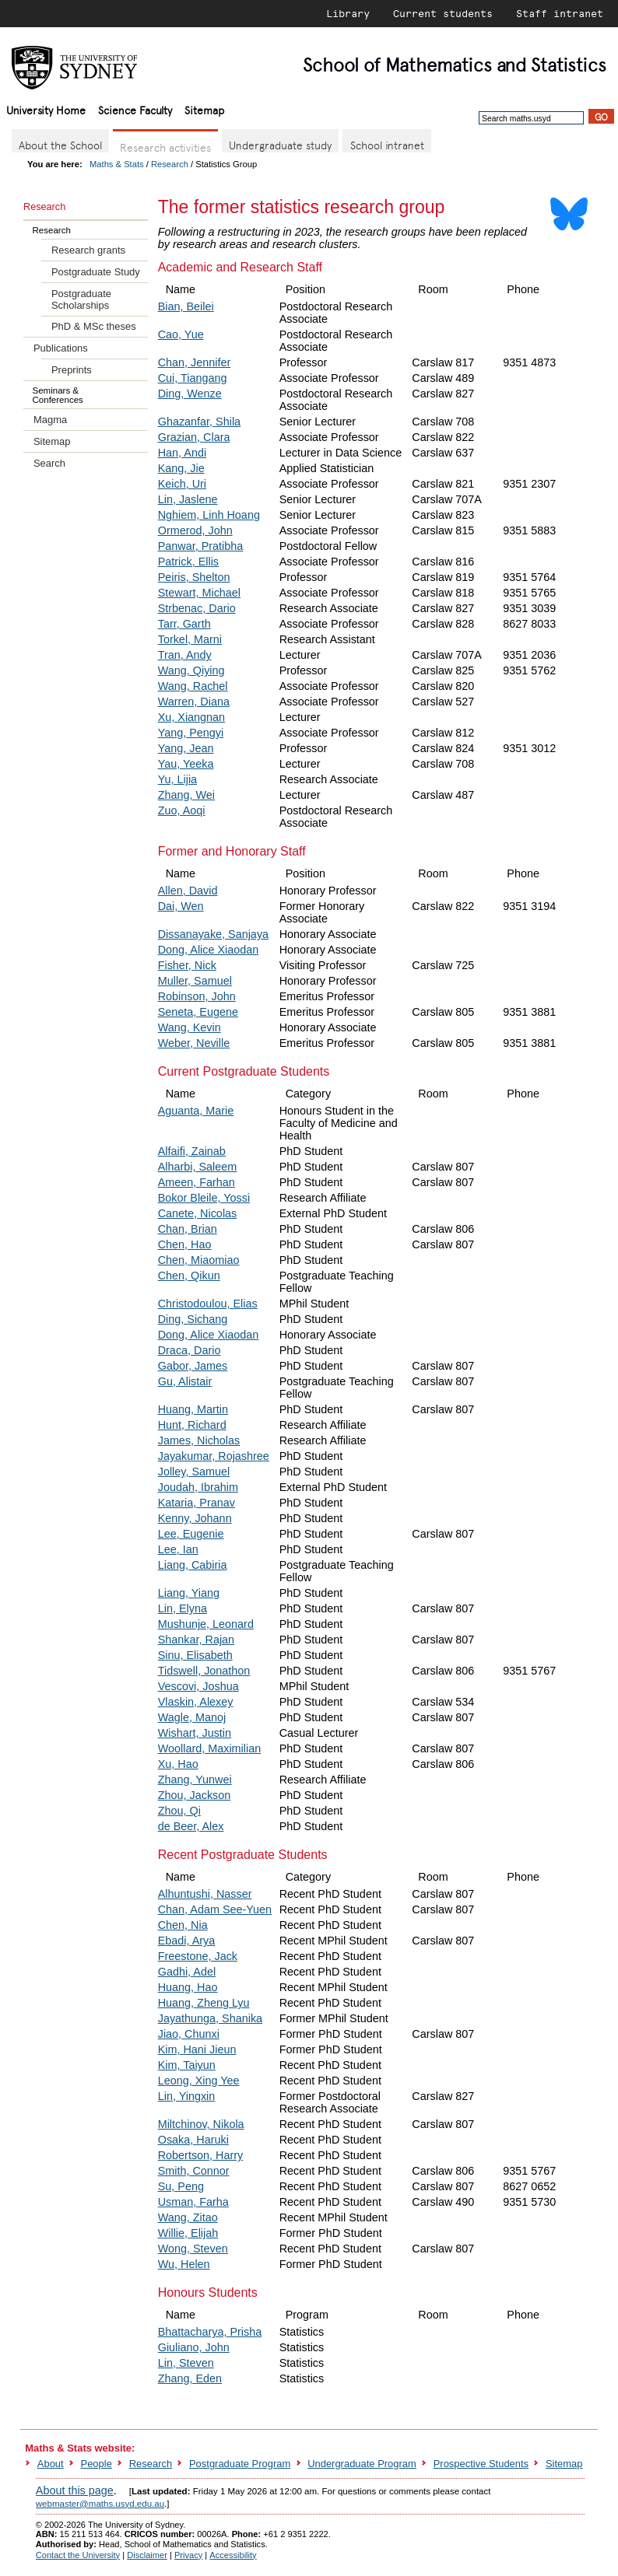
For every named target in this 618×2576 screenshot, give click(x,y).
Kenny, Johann (195, 1518)
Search (49, 463)
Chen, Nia (183, 1925)
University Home (46, 109)
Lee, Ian (178, 1549)
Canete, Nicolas (197, 1213)
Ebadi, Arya (187, 1940)
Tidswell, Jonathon (204, 1670)
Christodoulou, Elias (208, 1303)
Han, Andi (182, 452)
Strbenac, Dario (197, 608)
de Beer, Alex (191, 1826)
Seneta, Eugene (198, 1012)
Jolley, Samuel (194, 1471)
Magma (50, 419)
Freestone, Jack (197, 1956)
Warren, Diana (194, 701)
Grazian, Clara (194, 437)
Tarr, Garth (184, 624)
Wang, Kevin (189, 1027)
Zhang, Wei (186, 795)
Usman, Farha (193, 2202)
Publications (60, 348)
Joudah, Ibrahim (198, 1487)
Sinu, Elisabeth (195, 1655)
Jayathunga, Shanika (210, 2018)
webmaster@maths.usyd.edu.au (100, 2503)
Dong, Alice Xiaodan (208, 949)
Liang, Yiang (188, 1593)
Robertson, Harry (201, 2155)
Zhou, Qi (179, 1810)
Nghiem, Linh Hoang (209, 515)
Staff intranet (559, 13)
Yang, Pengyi (191, 732)
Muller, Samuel (195, 981)
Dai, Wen (181, 906)
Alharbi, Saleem (197, 1166)
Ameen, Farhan (196, 1182)
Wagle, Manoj (192, 1717)
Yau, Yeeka (186, 764)
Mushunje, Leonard (206, 1624)
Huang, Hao (188, 1987)
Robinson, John (197, 996)
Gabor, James (193, 1366)
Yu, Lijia (177, 779)
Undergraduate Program (361, 2463)
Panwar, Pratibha (201, 546)
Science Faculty (135, 109)
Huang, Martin (193, 1409)
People (96, 2463)
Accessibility (232, 2555)
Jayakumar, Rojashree (213, 1456)
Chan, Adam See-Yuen (215, 1909)
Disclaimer (147, 2555)
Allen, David (188, 890)
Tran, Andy (185, 655)
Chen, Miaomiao (199, 1260)
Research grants (88, 250)
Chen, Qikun (189, 1275)
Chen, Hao (185, 1244)
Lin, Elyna (182, 1608)
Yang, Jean (186, 748)
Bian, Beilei (186, 306)
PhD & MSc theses (93, 326)
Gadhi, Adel (187, 1971)
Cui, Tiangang (192, 378)
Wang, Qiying (191, 670)
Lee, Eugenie (191, 1534)
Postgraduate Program (239, 2463)
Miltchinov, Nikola (201, 2124)
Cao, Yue (181, 334)
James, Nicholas (199, 1440)
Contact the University (78, 2555)
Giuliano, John (194, 2347)
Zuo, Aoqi (181, 810)
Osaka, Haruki (193, 2139)
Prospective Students (481, 2463)
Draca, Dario (189, 1350)
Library (348, 13)
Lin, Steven (186, 2363)
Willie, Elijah (188, 2233)
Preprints (71, 370)
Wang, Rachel (193, 686)
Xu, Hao (178, 1764)
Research (169, 164)
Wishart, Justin (194, 1733)
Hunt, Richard (192, 1425)
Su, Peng (181, 2186)
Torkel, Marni (190, 639)
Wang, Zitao (188, 2217)
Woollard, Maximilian (210, 1748)
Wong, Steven (193, 2248)
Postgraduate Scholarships (81, 299)
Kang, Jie (181, 468)
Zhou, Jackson (194, 1795)
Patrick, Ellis (188, 561)
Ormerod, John (195, 530)
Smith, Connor (194, 2171)
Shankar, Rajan (196, 1639)
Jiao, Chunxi (188, 2034)
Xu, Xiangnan (191, 717)
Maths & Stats (117, 164)
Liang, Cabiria (192, 1565)
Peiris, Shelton (194, 577)
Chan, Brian (187, 1229)
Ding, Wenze (190, 393)
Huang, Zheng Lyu (204, 2003)
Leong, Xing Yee (199, 2080)
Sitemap (204, 109)
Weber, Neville (194, 1043)
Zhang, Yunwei (195, 1779)
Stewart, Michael (199, 592)
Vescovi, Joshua (198, 1686)
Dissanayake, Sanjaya (213, 934)
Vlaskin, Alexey (196, 1702)
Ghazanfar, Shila (199, 421)
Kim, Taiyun (187, 2065)
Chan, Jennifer (194, 362)
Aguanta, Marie (196, 1110)
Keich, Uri (182, 484)
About (50, 2463)
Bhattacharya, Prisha (210, 2332)
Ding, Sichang (193, 1319)
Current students (443, 13)
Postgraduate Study (95, 272)
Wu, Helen (184, 2264)
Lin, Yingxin (187, 2096)
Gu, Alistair (185, 1381)
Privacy (188, 2555)
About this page (75, 2490)
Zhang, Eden (190, 2378)
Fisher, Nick (187, 965)
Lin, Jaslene (188, 499)
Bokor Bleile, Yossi (204, 1198)
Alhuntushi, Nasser (205, 1894)
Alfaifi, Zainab (192, 1151)
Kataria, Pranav (196, 1502)
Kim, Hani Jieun (197, 2049)
